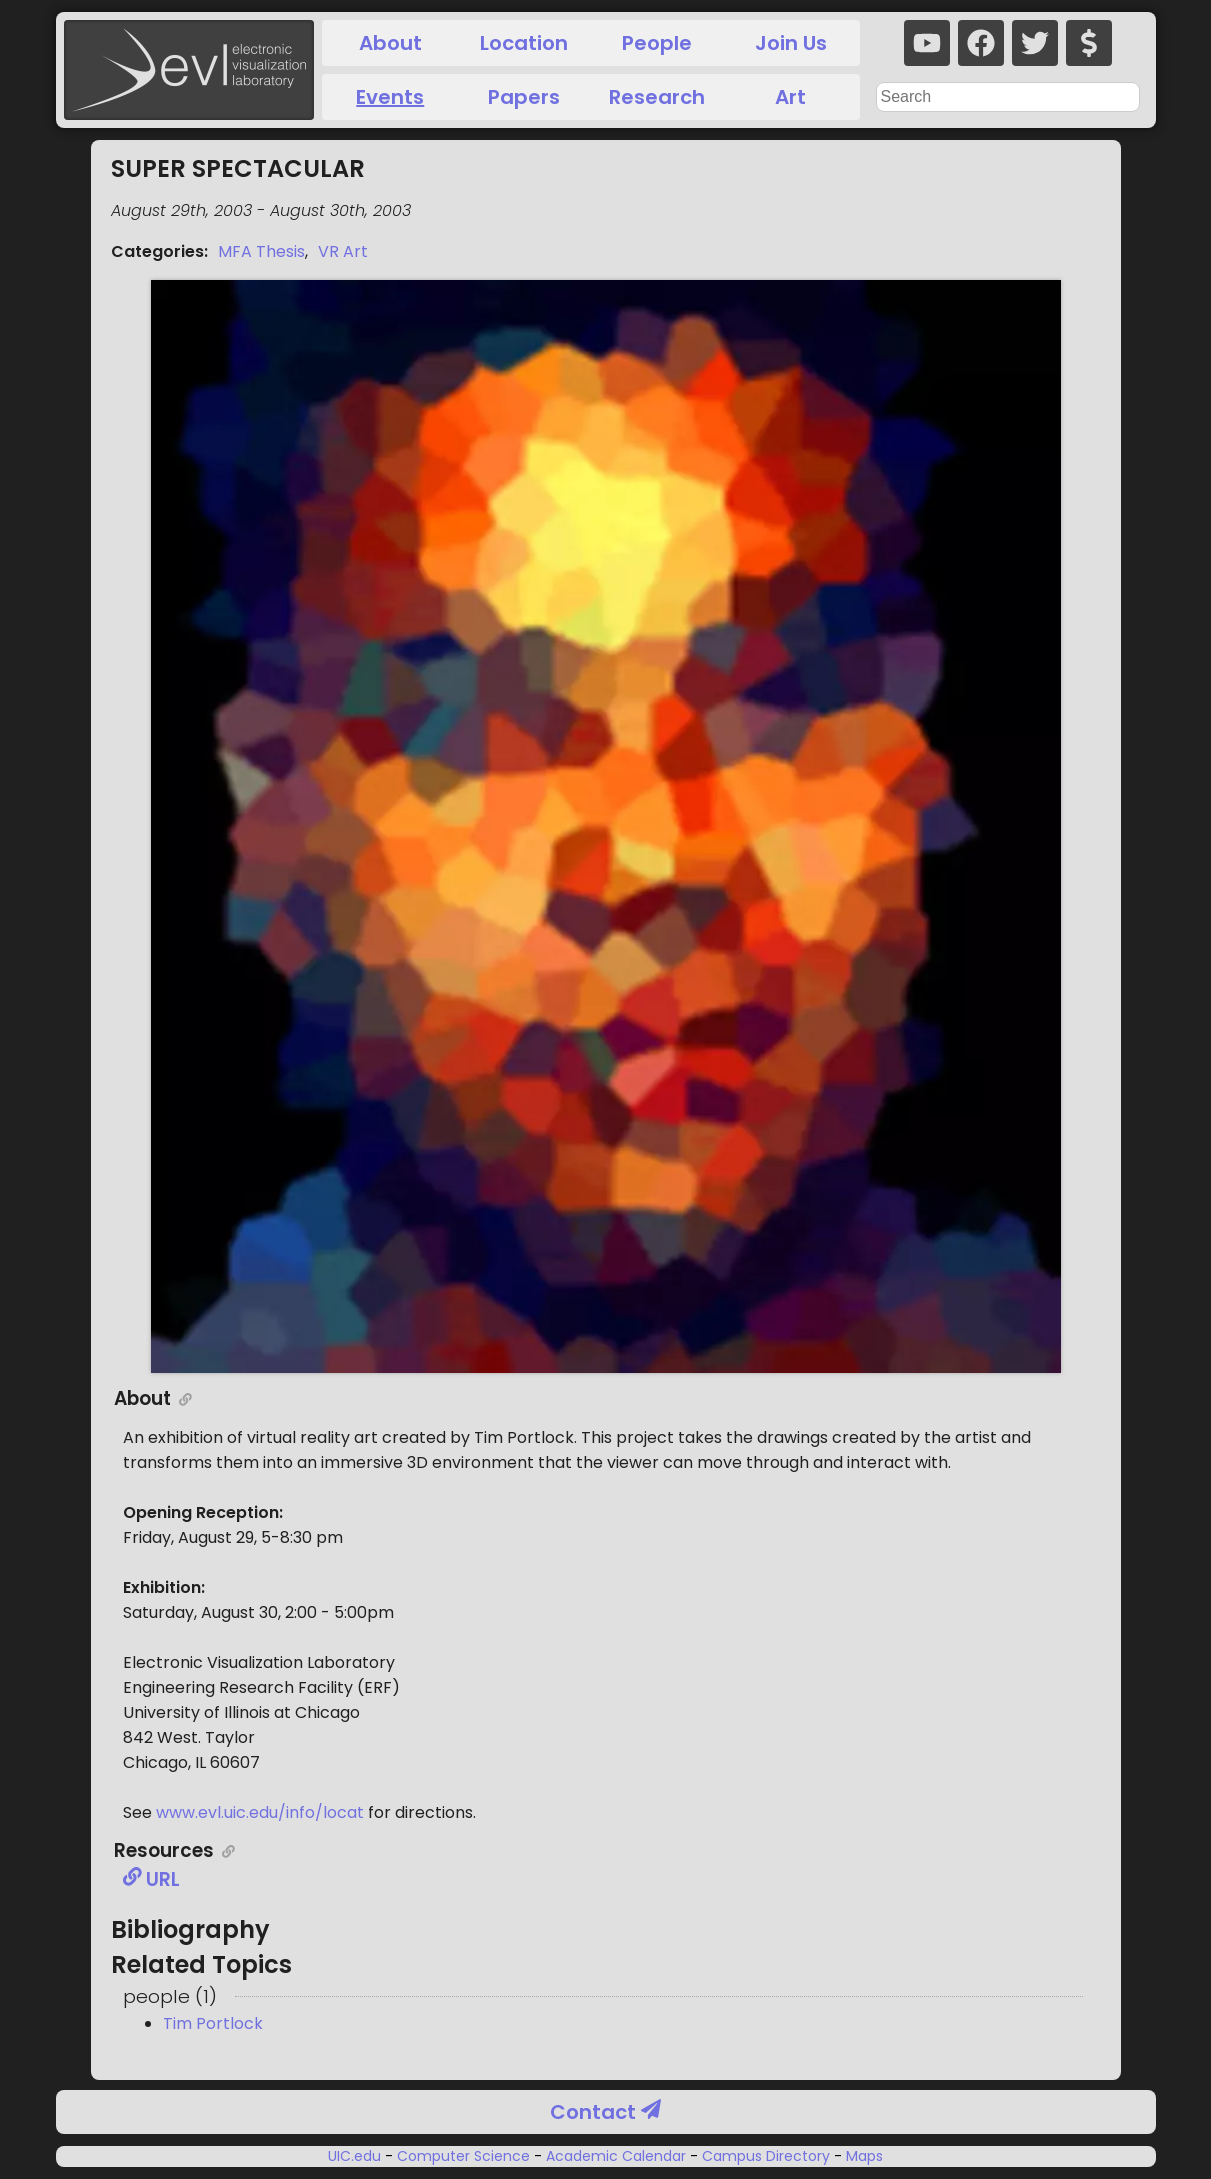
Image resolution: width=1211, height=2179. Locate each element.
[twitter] (1035, 43)
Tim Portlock (213, 2023)
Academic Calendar (616, 2156)
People (657, 43)
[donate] (1089, 43)
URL (151, 1879)
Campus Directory (766, 2156)
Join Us (791, 43)
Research (657, 97)
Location (524, 43)
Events (390, 97)
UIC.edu (356, 2156)
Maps (862, 2156)
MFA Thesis (261, 251)
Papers (524, 97)
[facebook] (981, 43)
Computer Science (463, 2156)
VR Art (343, 251)
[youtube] (927, 43)
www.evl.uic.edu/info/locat (260, 1812)
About (390, 43)
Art (790, 97)
